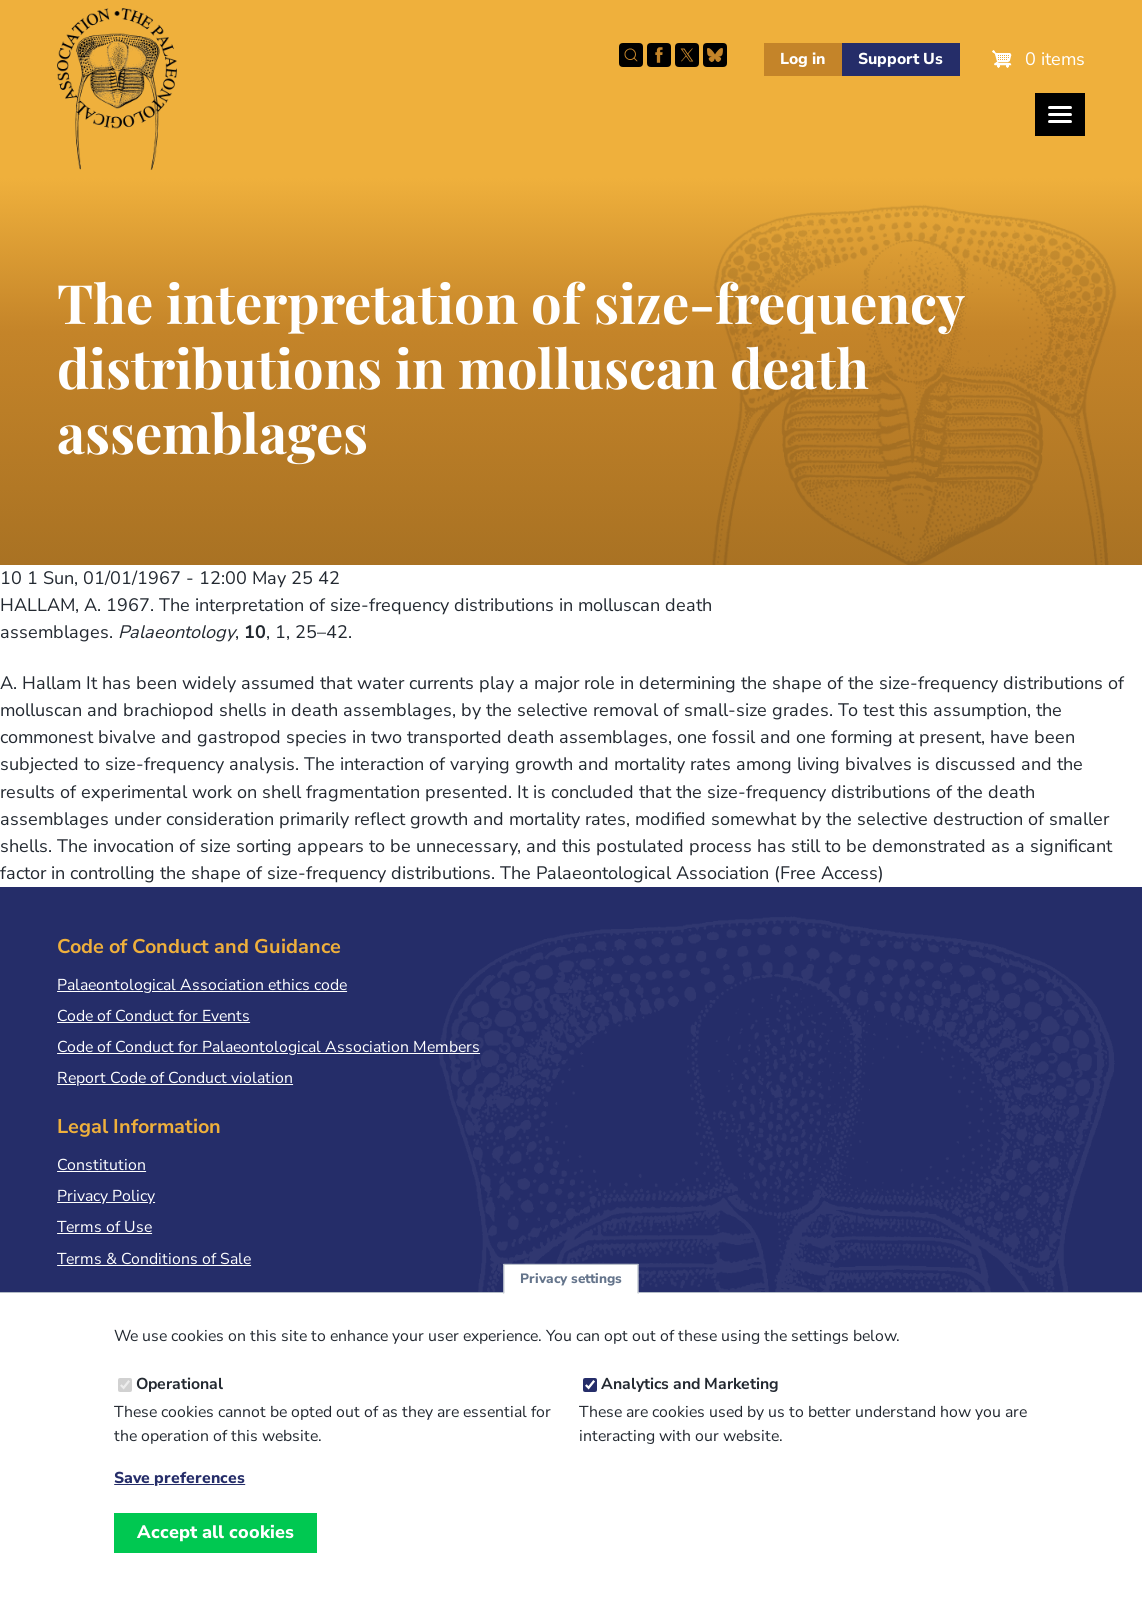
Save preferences (179, 1480)
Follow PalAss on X (687, 55)
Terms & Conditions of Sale (154, 1259)
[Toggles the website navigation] (1060, 114)
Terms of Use (104, 1227)
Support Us (900, 59)
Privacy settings (571, 1280)
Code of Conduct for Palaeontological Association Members (268, 1047)
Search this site (631, 55)
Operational (179, 1386)
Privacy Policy (106, 1196)
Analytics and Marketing (690, 1386)
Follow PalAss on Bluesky (715, 55)
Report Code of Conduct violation (175, 1078)
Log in (802, 59)
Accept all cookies (215, 1534)
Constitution (101, 1165)
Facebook (659, 55)
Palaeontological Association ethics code (202, 985)
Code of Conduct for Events (153, 1016)
